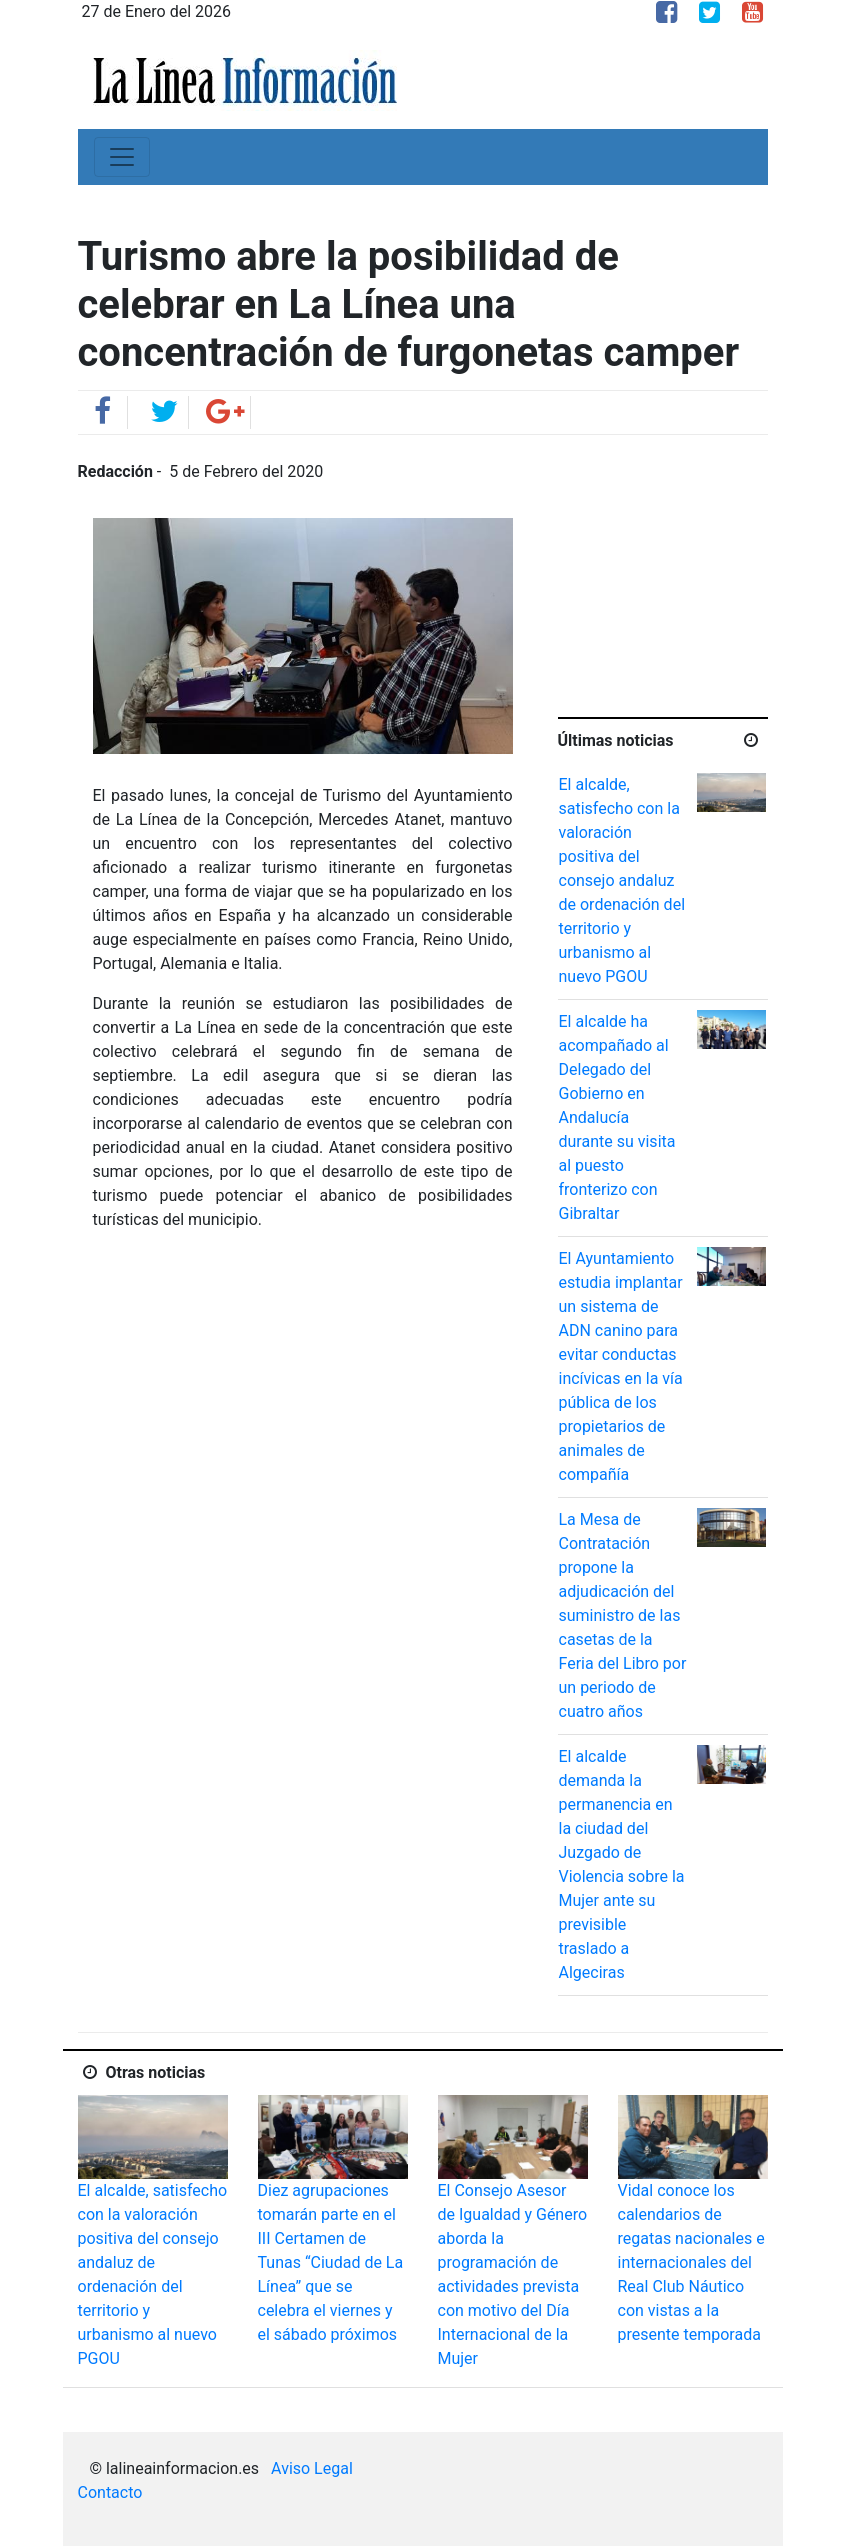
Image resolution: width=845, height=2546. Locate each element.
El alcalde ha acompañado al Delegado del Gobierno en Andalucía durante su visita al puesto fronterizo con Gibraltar (617, 1117)
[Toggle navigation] (122, 157)
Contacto (110, 2492)
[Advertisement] (701, 585)
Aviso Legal (312, 2468)
